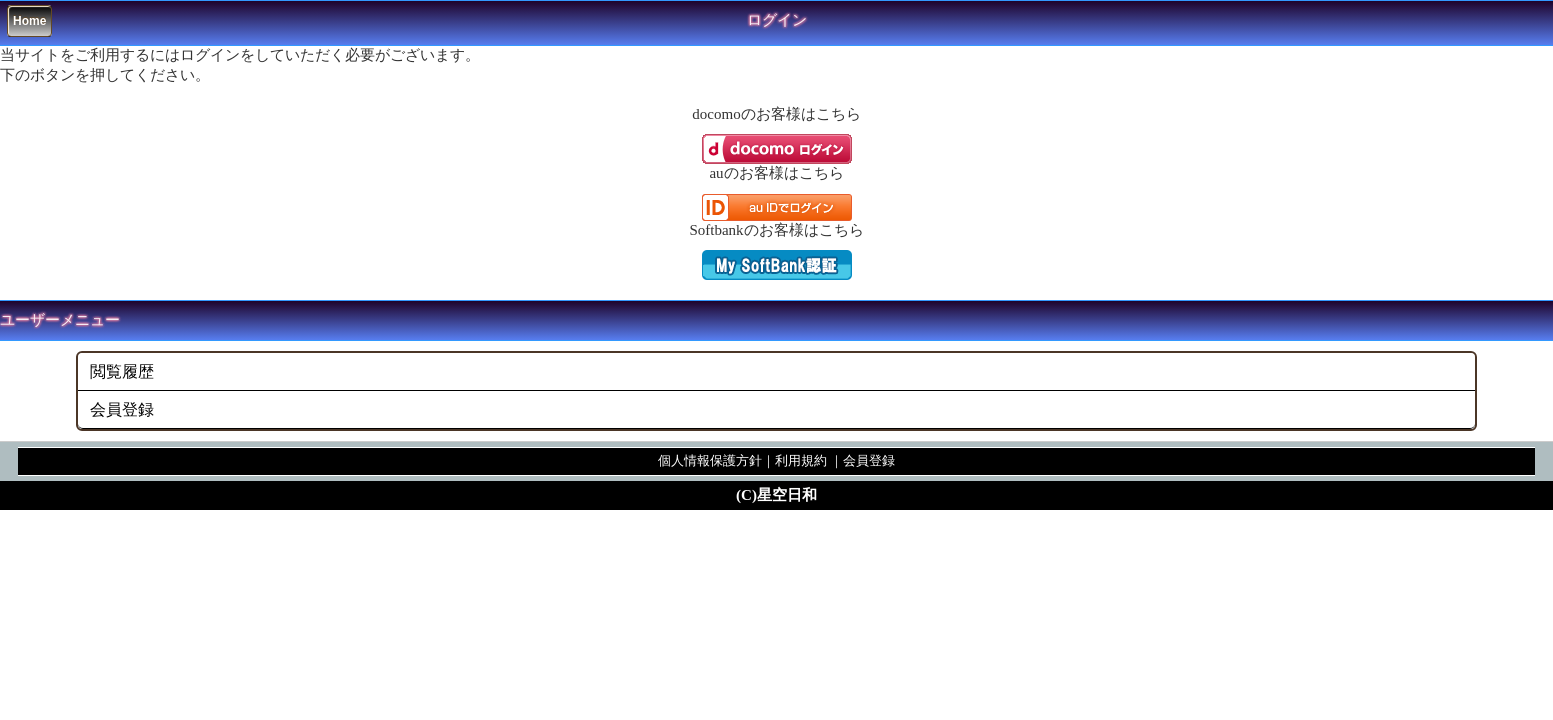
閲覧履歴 (122, 371)
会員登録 (122, 409)
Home (29, 21)
